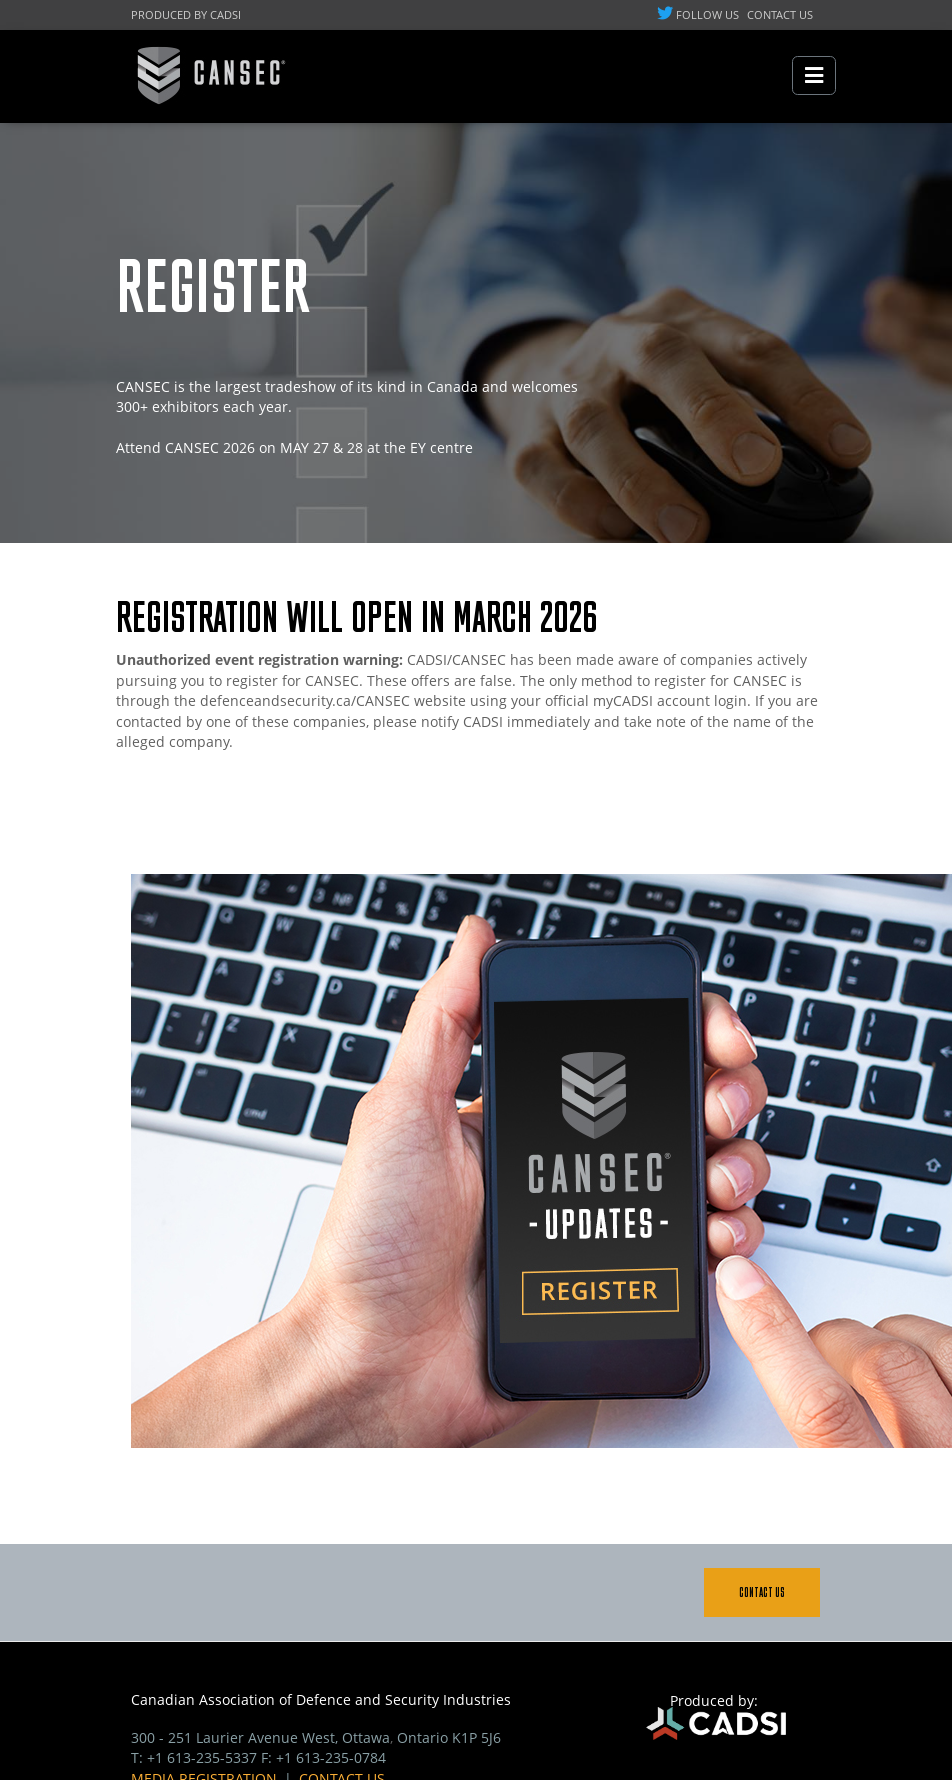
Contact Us (762, 1592)
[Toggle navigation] (814, 75)
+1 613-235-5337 (202, 1757)
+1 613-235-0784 (331, 1757)
